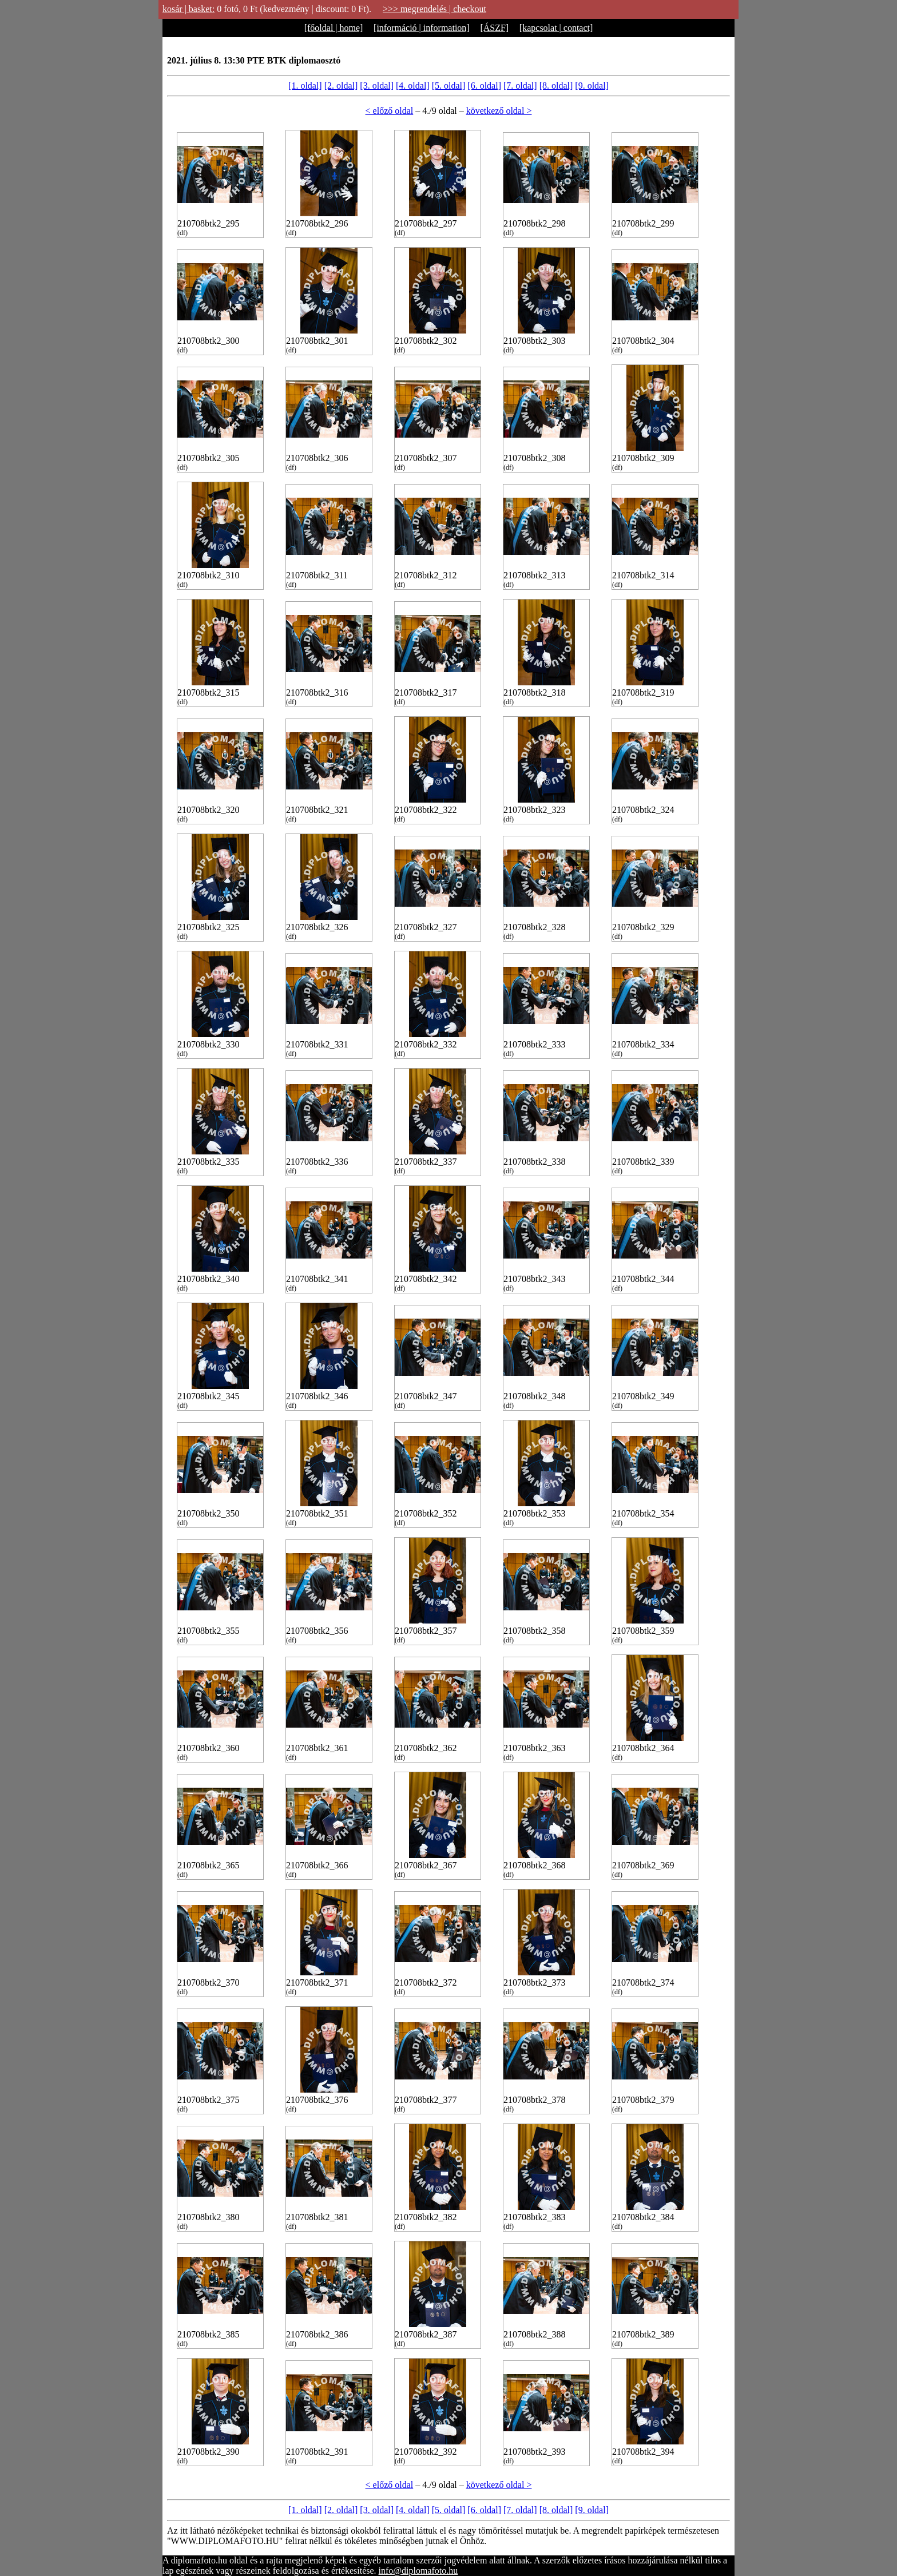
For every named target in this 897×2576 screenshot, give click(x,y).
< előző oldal (390, 111)
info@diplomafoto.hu (418, 2570)
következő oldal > (499, 111)
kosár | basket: (188, 9)
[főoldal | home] (333, 28)
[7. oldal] (520, 85)
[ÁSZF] (494, 28)
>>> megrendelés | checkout (434, 9)
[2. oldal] (341, 85)
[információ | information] (422, 28)
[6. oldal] (484, 85)
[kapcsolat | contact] (556, 28)
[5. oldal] (449, 85)
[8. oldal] (556, 85)
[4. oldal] (413, 85)
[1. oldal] (305, 85)
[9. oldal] (592, 85)
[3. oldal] (377, 85)
